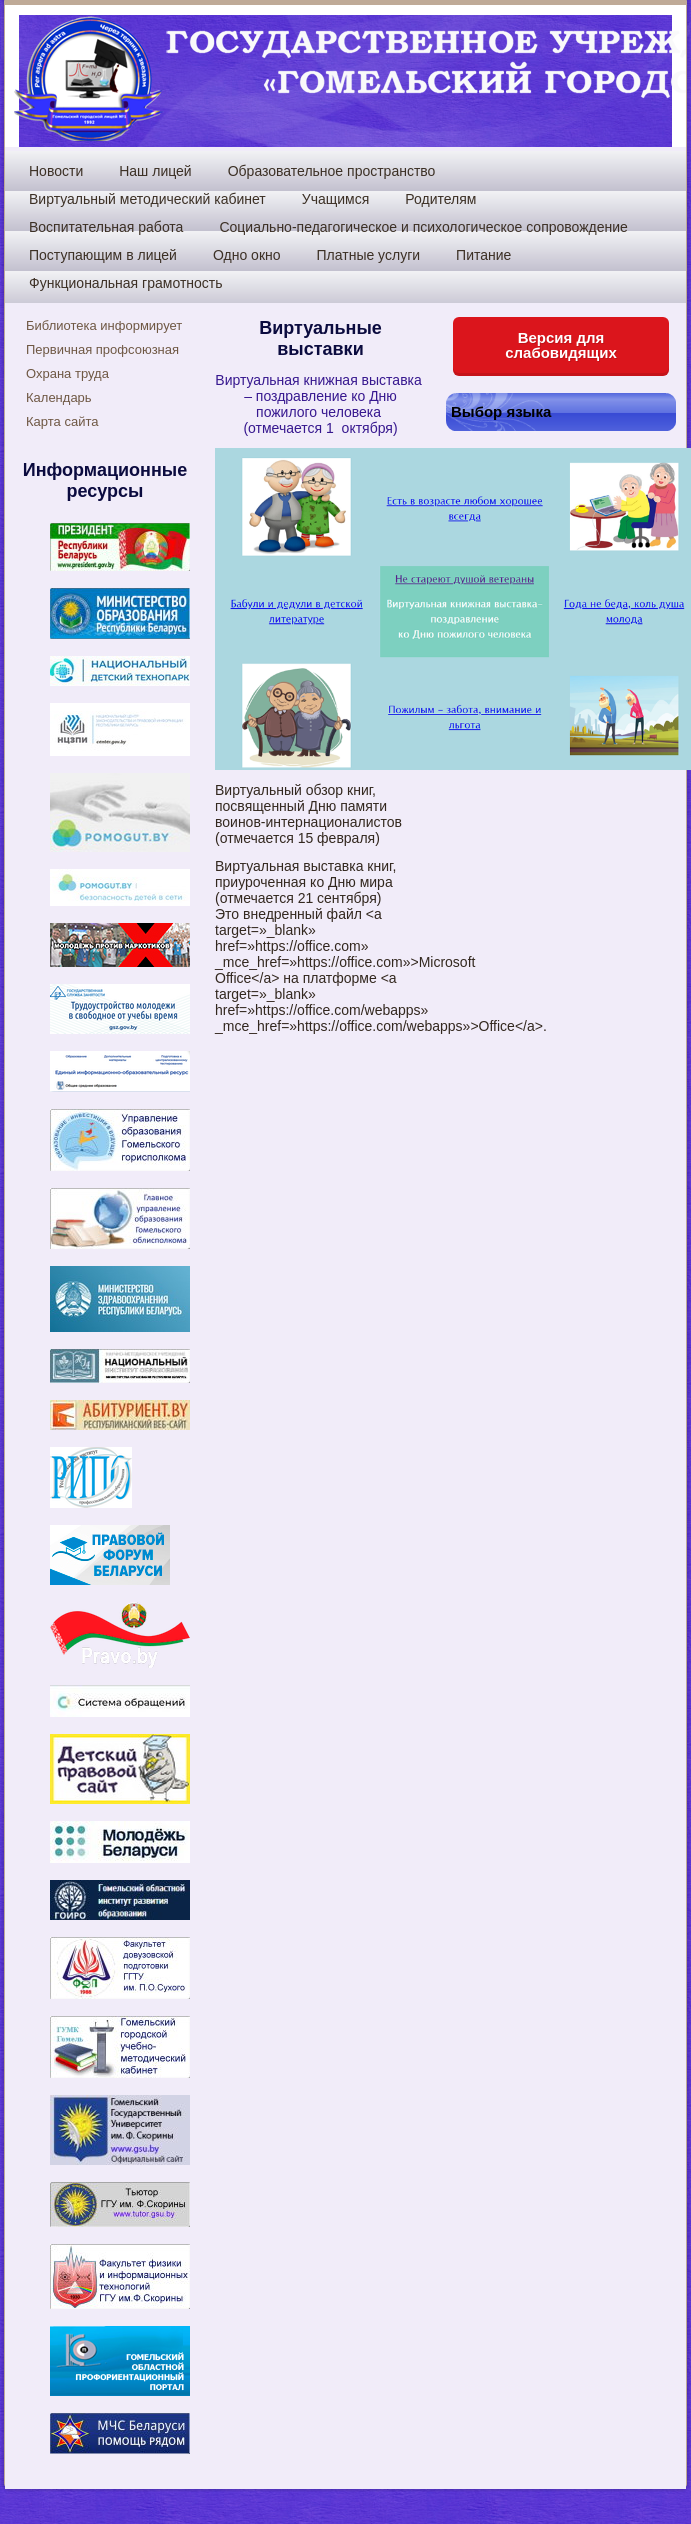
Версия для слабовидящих (561, 345)
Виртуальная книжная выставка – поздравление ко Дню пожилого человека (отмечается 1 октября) (320, 404)
